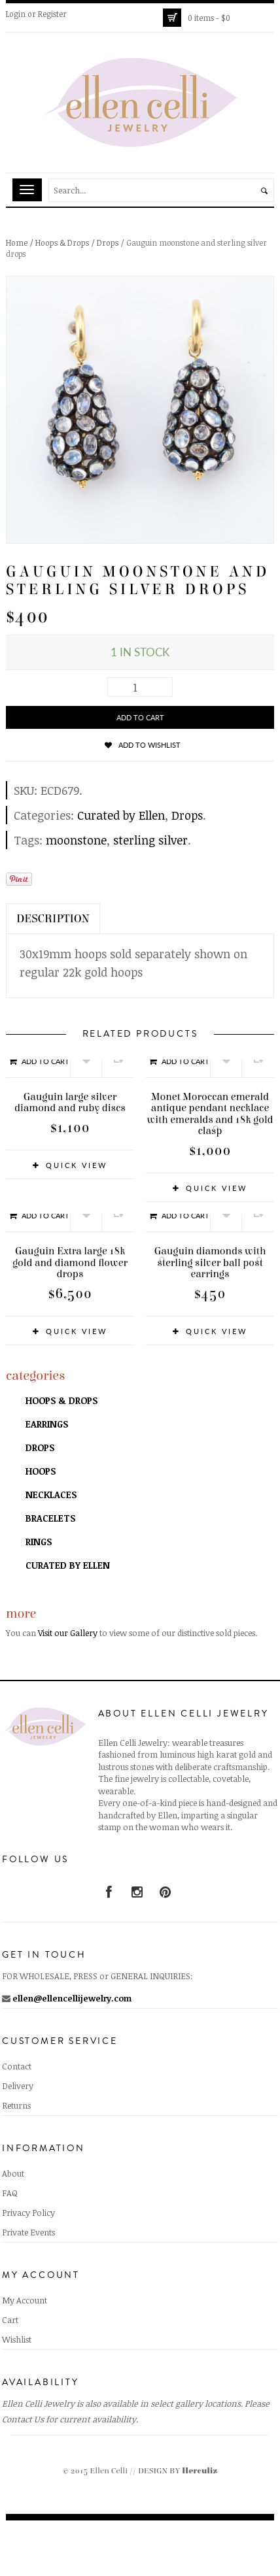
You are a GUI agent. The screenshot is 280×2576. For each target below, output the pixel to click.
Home (16, 242)
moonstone (76, 840)
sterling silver (150, 840)
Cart (10, 2320)
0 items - (209, 17)
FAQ (10, 2193)
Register (52, 13)
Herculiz (199, 2471)
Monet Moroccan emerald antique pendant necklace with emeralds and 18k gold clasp (210, 1114)
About (13, 2173)
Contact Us (23, 2419)
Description (53, 919)
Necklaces (51, 1494)
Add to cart (140, 717)
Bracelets (50, 1518)
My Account (24, 2300)
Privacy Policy (28, 2212)
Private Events (28, 2232)
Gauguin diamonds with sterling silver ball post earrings (210, 1262)
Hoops (41, 1471)
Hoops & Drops (62, 242)
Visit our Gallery (67, 1633)
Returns (16, 2105)
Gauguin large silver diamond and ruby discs (70, 1102)
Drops (107, 242)
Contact (16, 2066)
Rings (39, 1541)
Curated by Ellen (121, 815)
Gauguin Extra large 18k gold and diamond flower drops (70, 1262)
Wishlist (16, 2339)
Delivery (17, 2086)
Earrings (47, 1424)
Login (16, 13)
